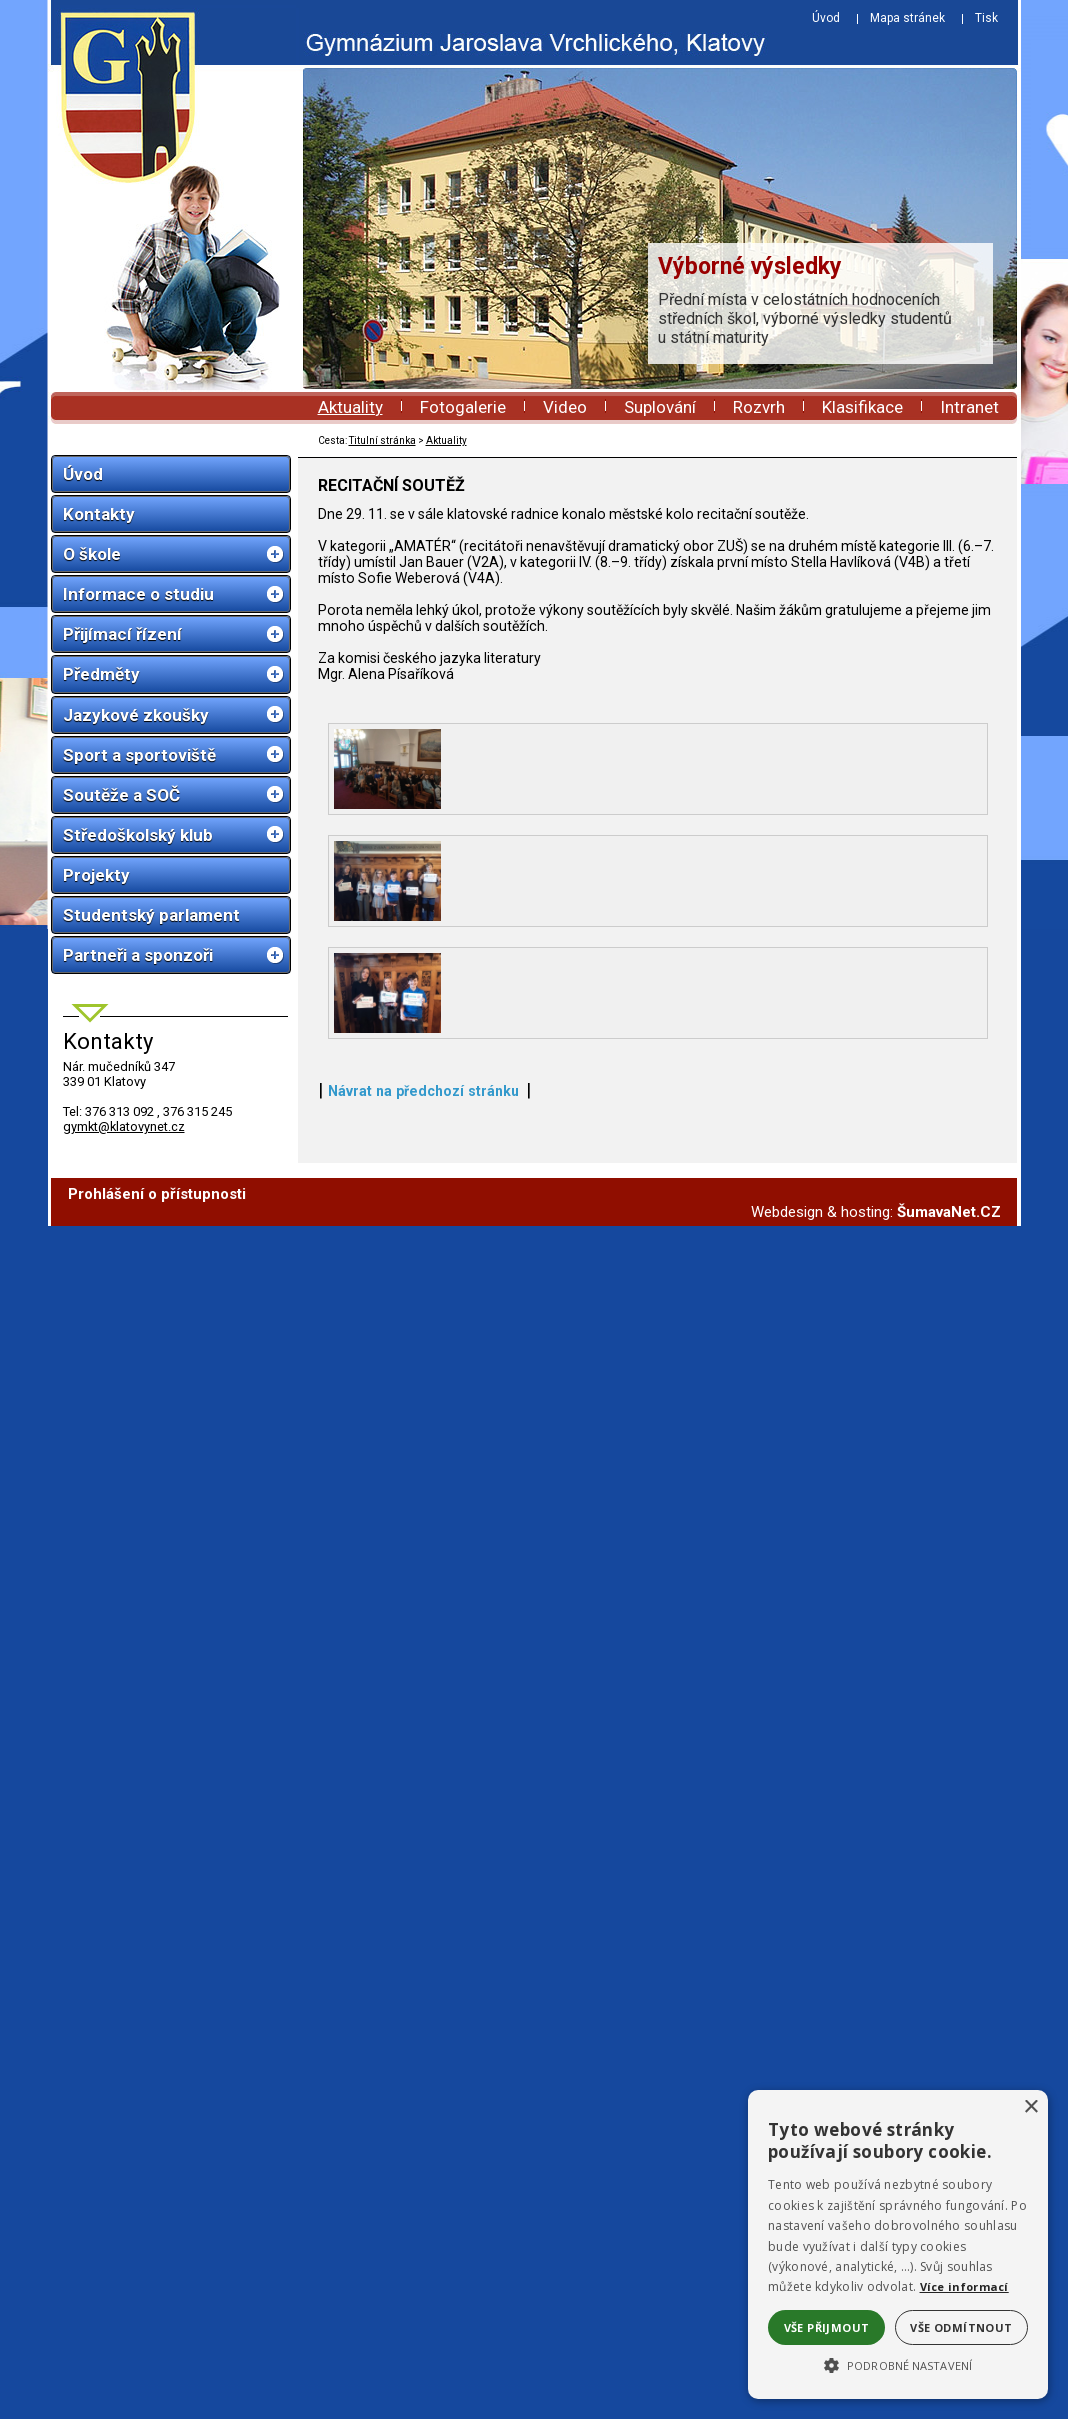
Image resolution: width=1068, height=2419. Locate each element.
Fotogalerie (463, 407)
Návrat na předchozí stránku (423, 2309)
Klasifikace (862, 407)
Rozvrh (759, 407)
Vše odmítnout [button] (961, 2327)
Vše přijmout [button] (827, 2327)
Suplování (660, 407)
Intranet (969, 407)
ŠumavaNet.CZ (949, 2405)
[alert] (898, 2244)
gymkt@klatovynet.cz (124, 1126)
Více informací (964, 2286)
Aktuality (350, 407)
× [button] (1030, 2107)
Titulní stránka (382, 440)
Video (565, 407)
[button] (898, 2364)
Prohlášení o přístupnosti (157, 2387)
